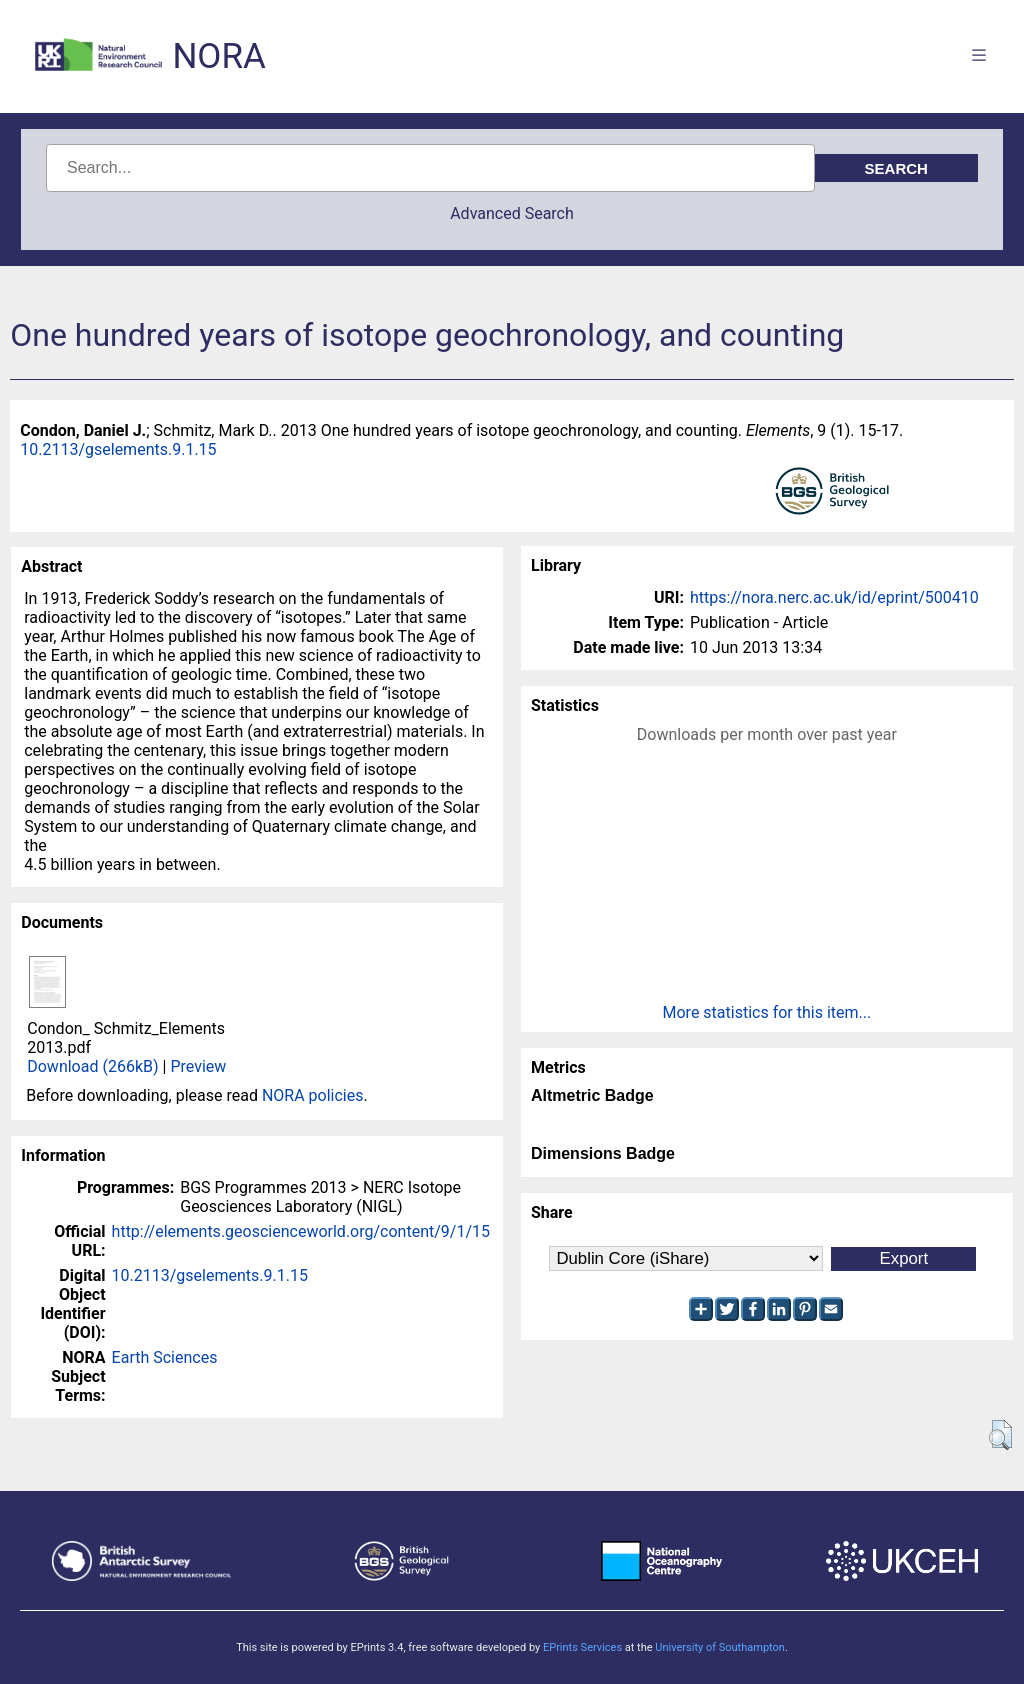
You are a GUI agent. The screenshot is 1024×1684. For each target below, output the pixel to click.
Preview (198, 1066)
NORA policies (313, 1095)
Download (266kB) (92, 1066)
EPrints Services (582, 1647)
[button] (1000, 1435)
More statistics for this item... (767, 1012)
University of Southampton (720, 1647)
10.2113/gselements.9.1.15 (118, 449)
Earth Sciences (165, 1357)
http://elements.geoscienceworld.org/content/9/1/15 (301, 1231)
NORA (218, 56)
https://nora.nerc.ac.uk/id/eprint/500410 (834, 597)
